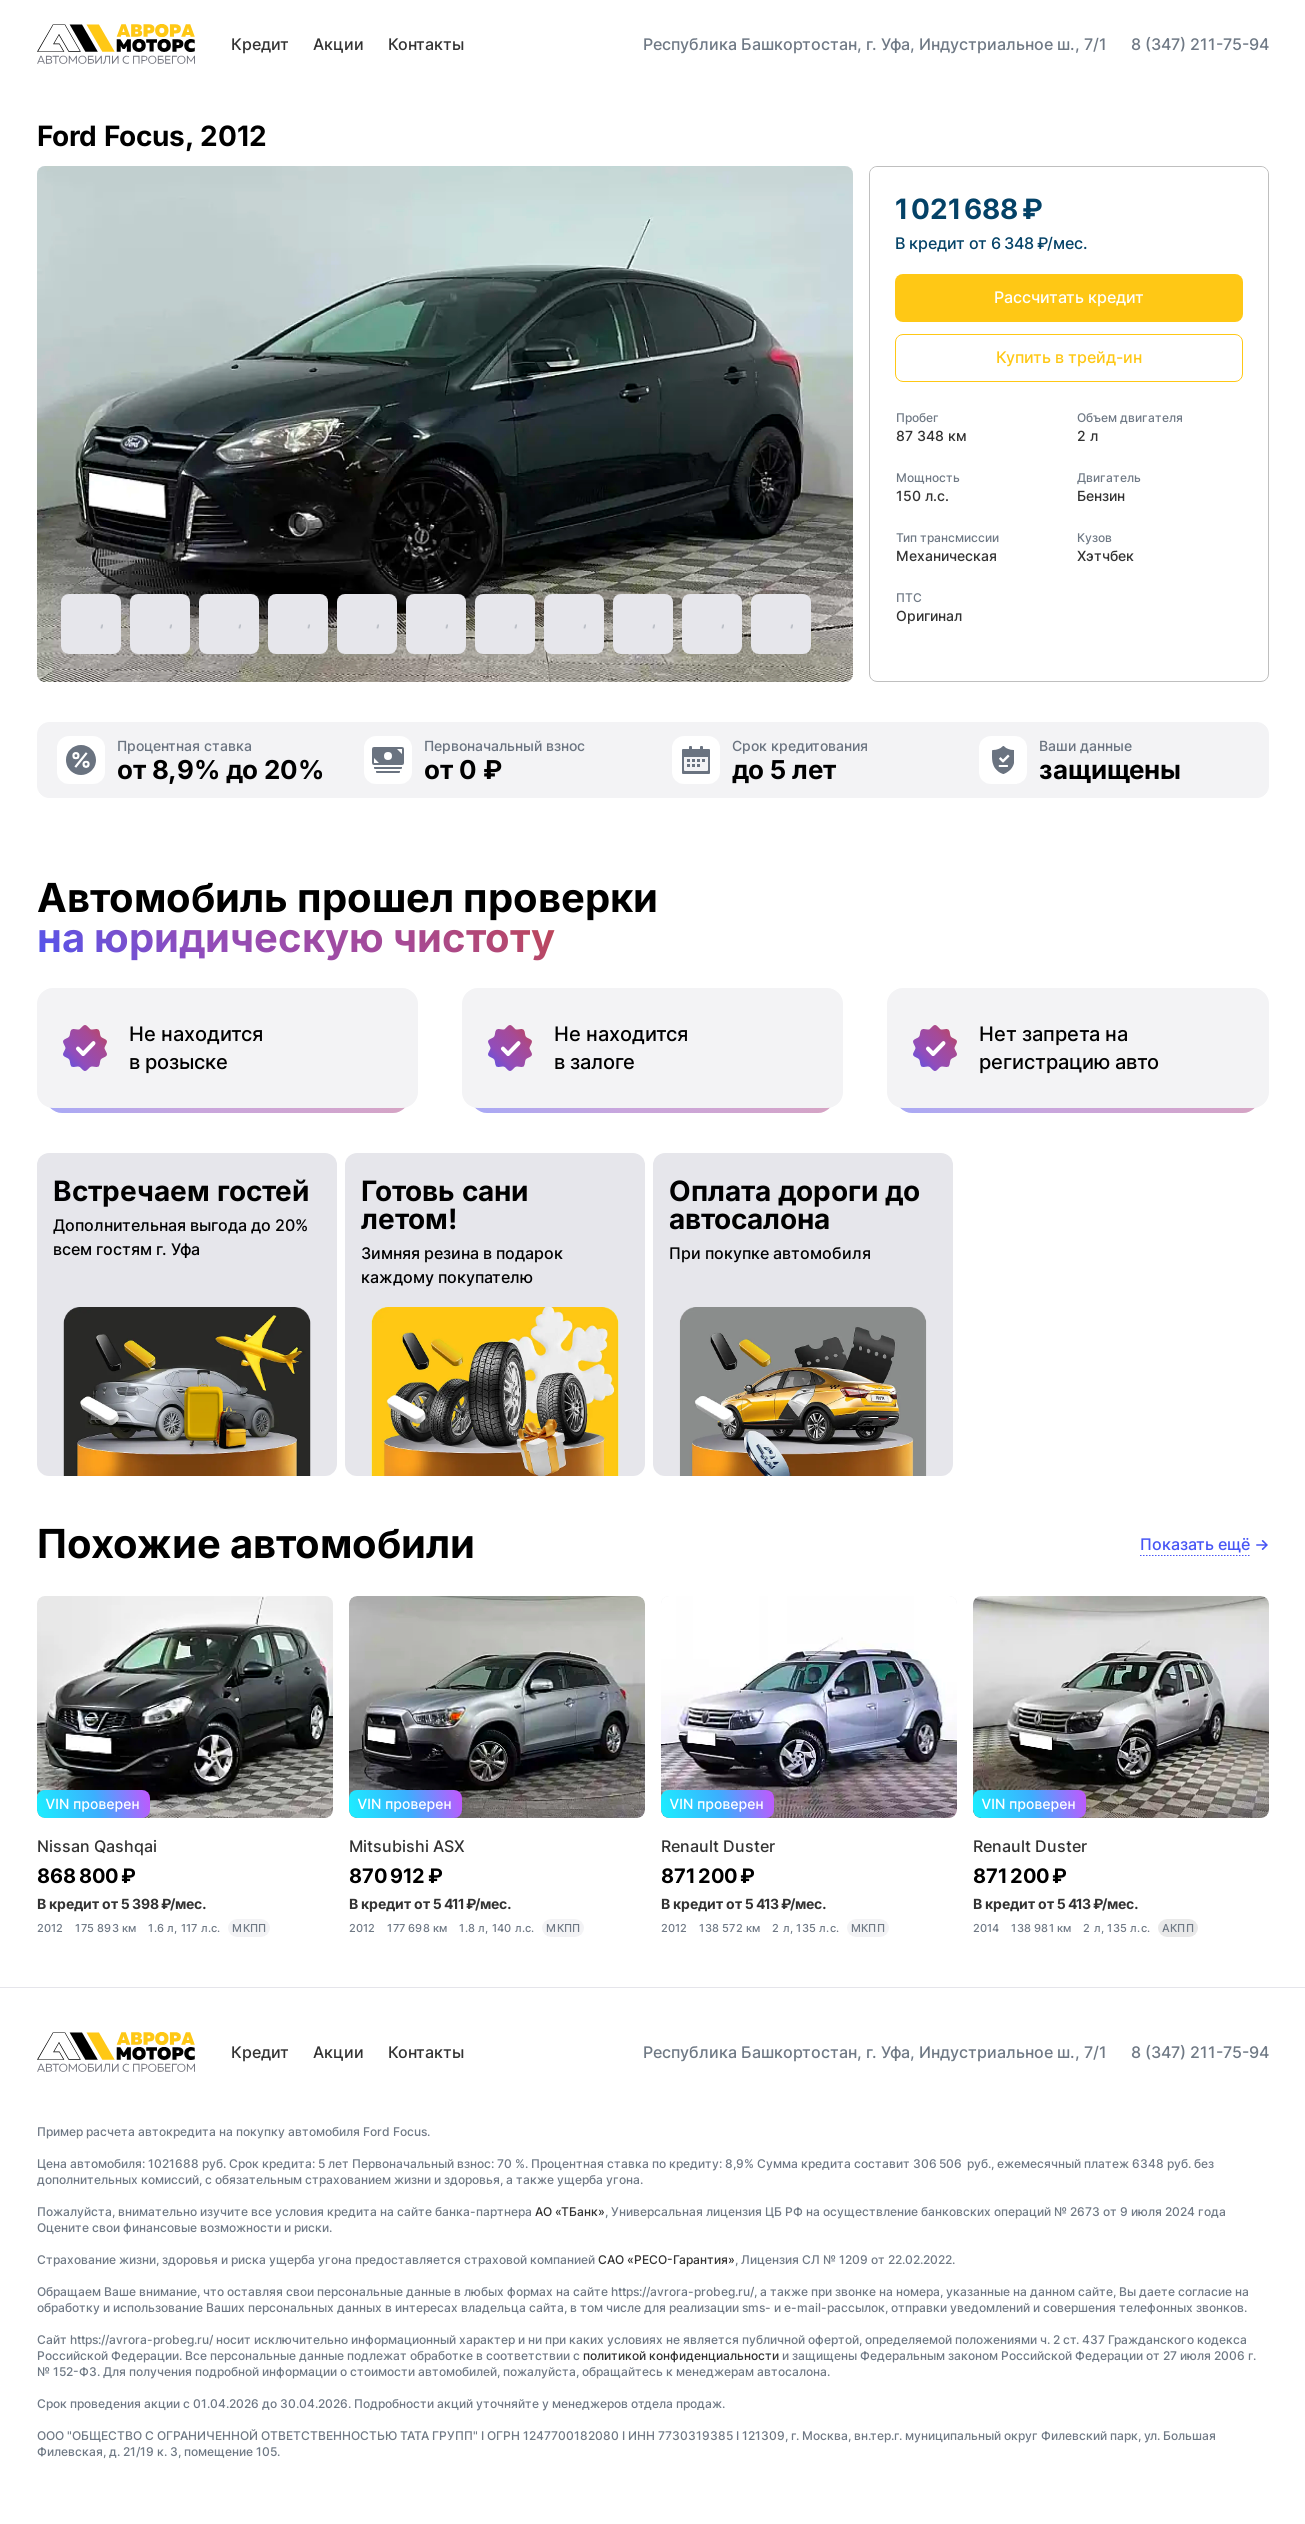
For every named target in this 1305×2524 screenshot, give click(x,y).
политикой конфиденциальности (681, 2355)
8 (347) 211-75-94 (1200, 44)
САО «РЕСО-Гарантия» (666, 2259)
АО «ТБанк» (570, 2211)
